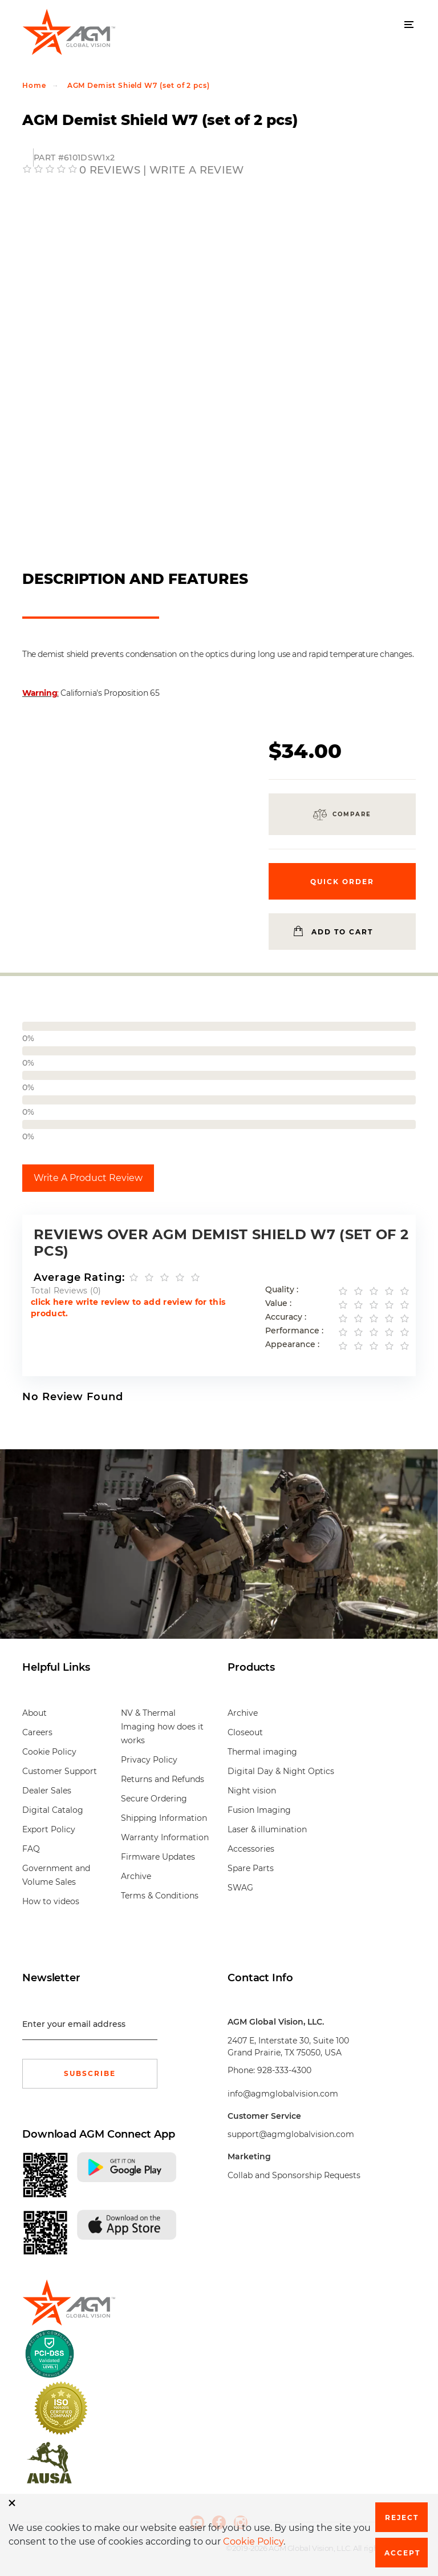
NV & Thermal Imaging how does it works (162, 1726)
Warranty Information (165, 1837)
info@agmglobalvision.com (283, 2094)
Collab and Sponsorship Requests (294, 2175)
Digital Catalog (52, 1810)
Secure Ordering (154, 1798)
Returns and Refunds (162, 1779)
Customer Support (59, 1771)
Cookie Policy (49, 1752)
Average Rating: (79, 1277)
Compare (351, 814)
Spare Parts (251, 1868)
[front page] (65, 2302)
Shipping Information (164, 1818)
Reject (402, 2517)
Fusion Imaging (259, 1810)
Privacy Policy (149, 1760)
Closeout (245, 1732)
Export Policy (48, 1829)
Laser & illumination (267, 1829)
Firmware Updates (158, 1857)
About (34, 1713)
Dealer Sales (46, 1790)
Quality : (281, 1290)
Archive (136, 1876)
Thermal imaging (262, 1752)
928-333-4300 (284, 2070)
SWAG (240, 1887)
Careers (37, 1732)
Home (34, 85)
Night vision (252, 1790)
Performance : (294, 1331)
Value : (278, 1303)
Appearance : (292, 1344)
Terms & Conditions (159, 1895)
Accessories (251, 1849)
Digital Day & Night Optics (281, 1771)
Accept (402, 2553)
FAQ (31, 1849)
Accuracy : (285, 1317)
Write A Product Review (88, 1177)
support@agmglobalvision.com (291, 2134)
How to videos (50, 1901)
